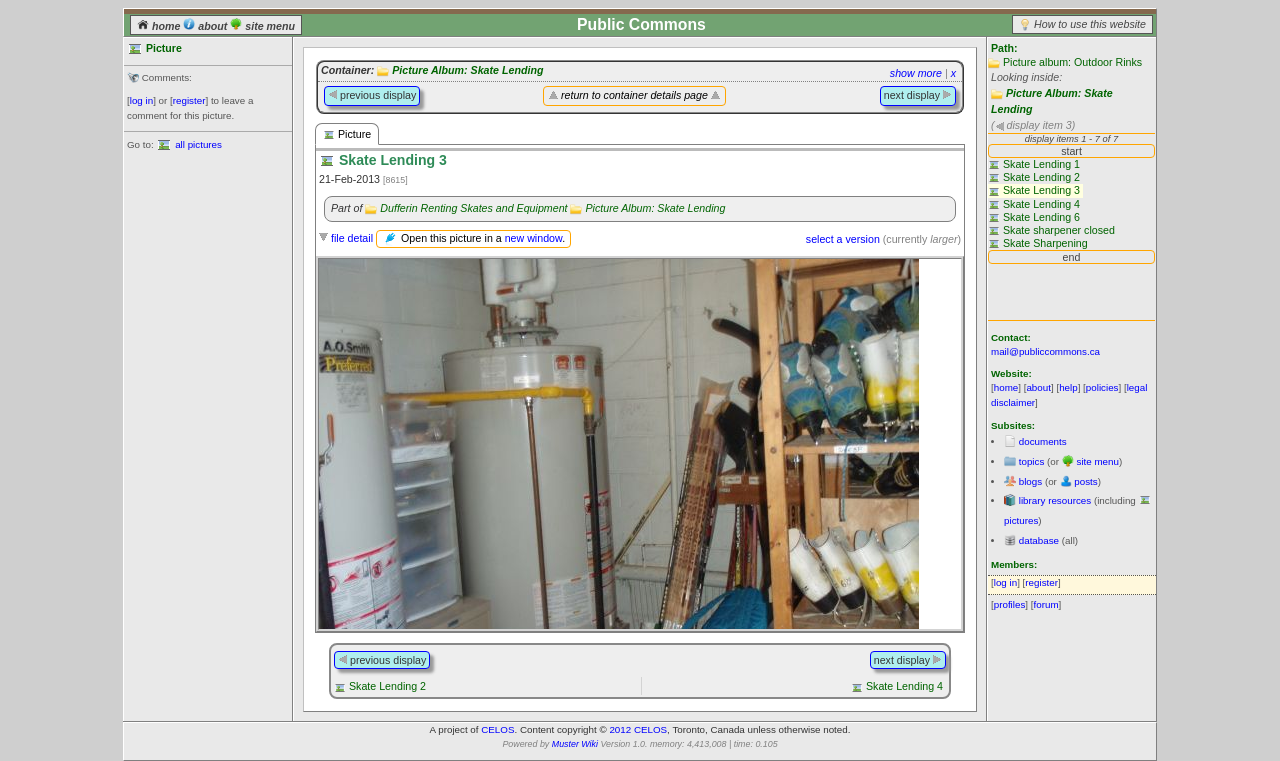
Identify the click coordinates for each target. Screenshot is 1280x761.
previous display (372, 95)
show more (916, 73)
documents (1043, 441)
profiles (1010, 604)
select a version (843, 239)
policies (1102, 387)
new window (533, 238)
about (206, 26)
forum (1046, 604)
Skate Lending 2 (387, 686)
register (189, 100)
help (1068, 387)
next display (918, 95)
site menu (262, 26)
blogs (1030, 481)
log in (141, 100)
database (1039, 540)
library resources (1055, 500)
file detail (352, 238)
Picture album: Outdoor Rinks (1072, 62)
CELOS (497, 729)
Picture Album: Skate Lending (467, 70)
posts (1085, 481)
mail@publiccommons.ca (1045, 351)
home (160, 26)
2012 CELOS (638, 729)
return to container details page (634, 95)
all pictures (198, 144)
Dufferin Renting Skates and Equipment (473, 208)
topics (1032, 461)
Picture (347, 134)
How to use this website (1090, 24)
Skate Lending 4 (904, 686)
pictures (1021, 520)
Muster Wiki (575, 744)
